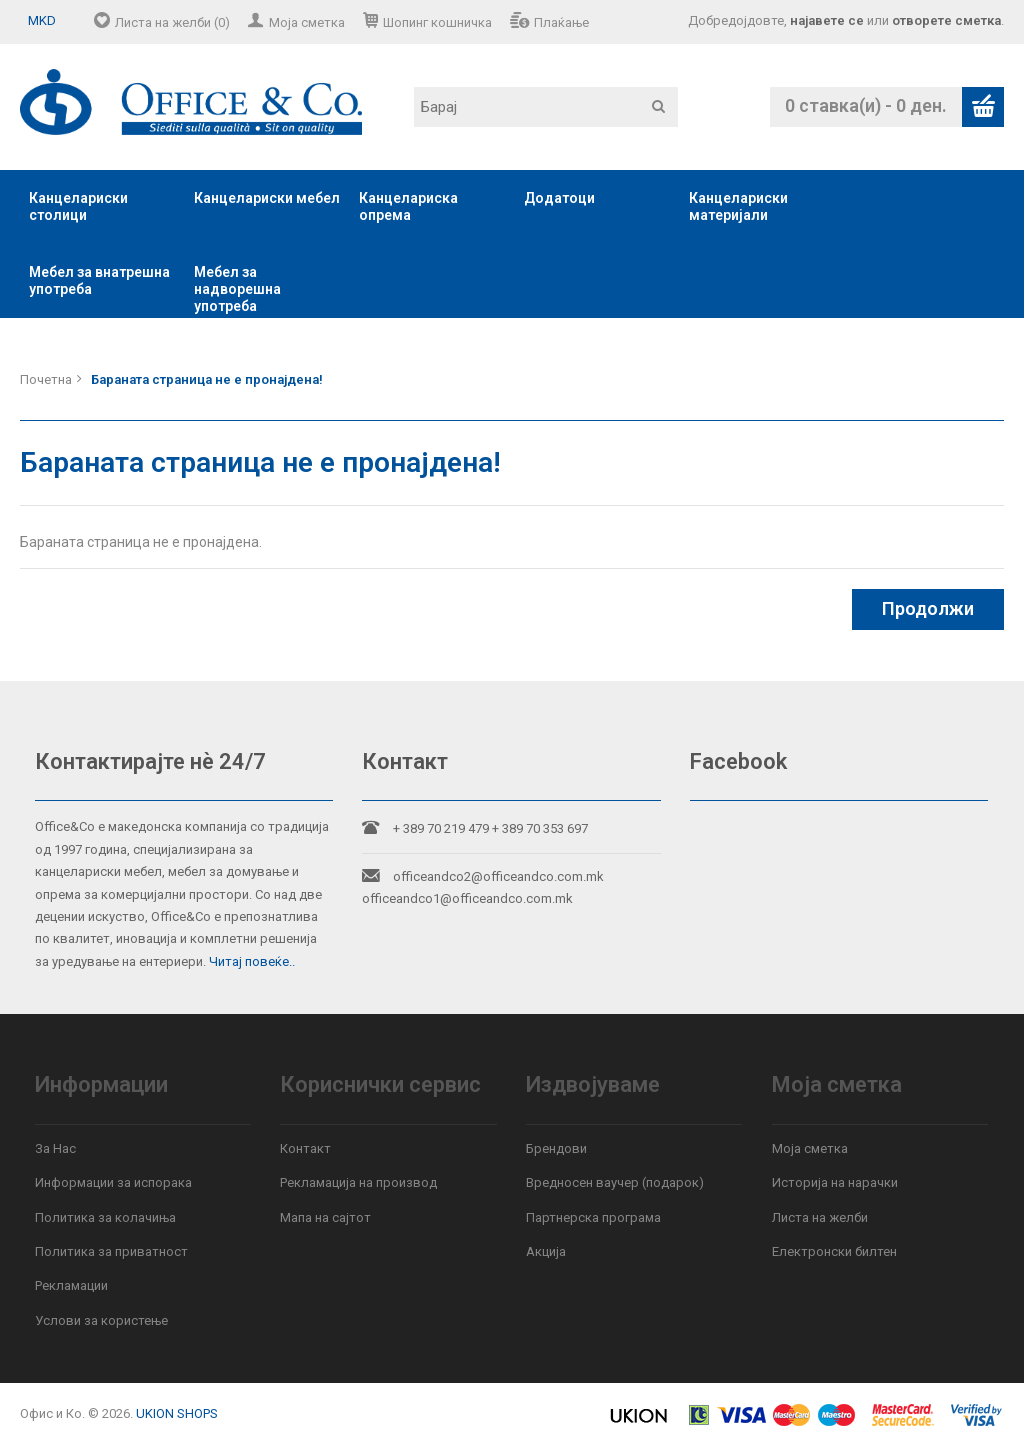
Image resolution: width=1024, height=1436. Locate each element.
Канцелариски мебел (267, 198)
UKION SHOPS (177, 1413)
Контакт (305, 1148)
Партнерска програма (593, 1217)
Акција (546, 1251)
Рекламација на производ (358, 1182)
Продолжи (928, 608)
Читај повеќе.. (252, 961)
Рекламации (71, 1285)
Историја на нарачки (835, 1182)
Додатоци (559, 198)
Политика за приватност (111, 1251)
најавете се (827, 20)
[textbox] (546, 107)
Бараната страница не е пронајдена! (207, 379)
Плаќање (561, 22)
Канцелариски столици (78, 206)
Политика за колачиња (105, 1217)
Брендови (556, 1148)
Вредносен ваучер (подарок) (615, 1182)
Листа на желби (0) (172, 22)
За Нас (55, 1148)
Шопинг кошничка (437, 22)
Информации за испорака (113, 1182)
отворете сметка (946, 20)
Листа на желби (820, 1217)
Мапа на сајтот (325, 1217)
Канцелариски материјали (738, 206)
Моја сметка (307, 22)
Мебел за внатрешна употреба (99, 280)
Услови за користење (101, 1320)
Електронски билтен (834, 1251)
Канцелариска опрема (408, 206)
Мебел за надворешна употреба (237, 289)
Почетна (46, 379)
